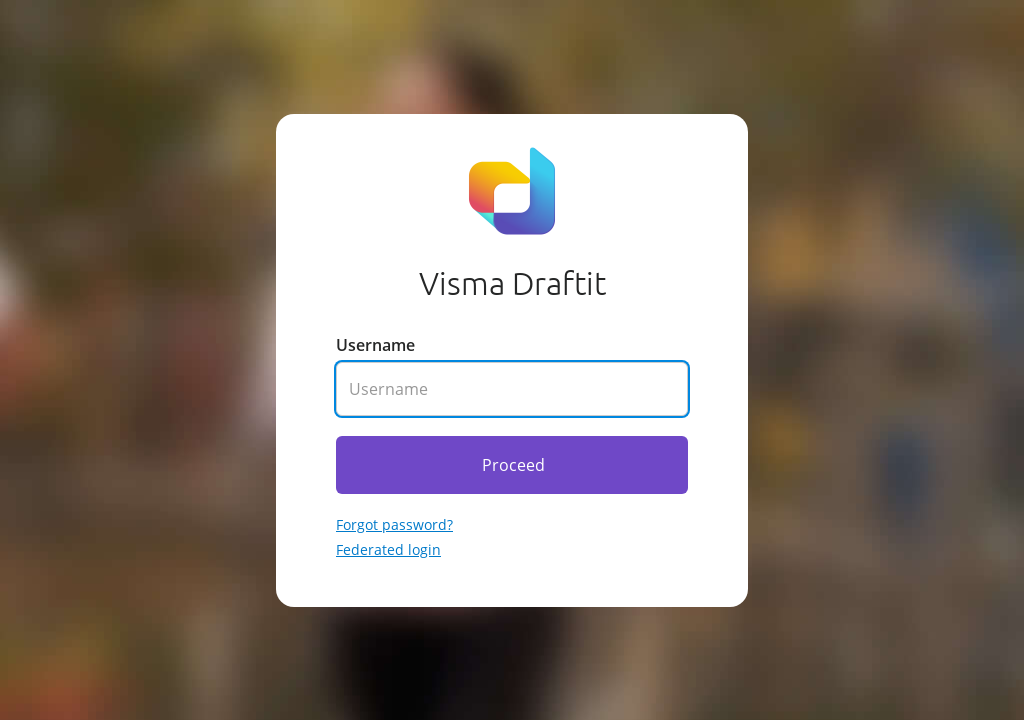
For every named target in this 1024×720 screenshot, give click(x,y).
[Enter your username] (512, 389)
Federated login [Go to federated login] (388, 549)
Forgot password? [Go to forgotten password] (394, 524)
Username (375, 345)
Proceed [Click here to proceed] (513, 465)
